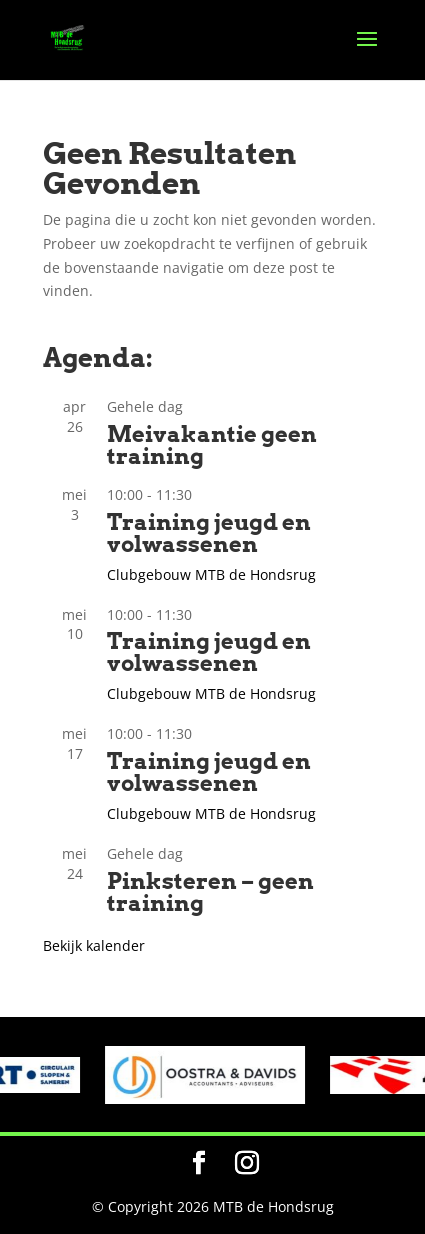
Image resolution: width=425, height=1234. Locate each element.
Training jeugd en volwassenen (209, 533)
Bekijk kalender (94, 945)
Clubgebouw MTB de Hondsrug (211, 574)
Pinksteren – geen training (210, 892)
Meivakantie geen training (212, 445)
